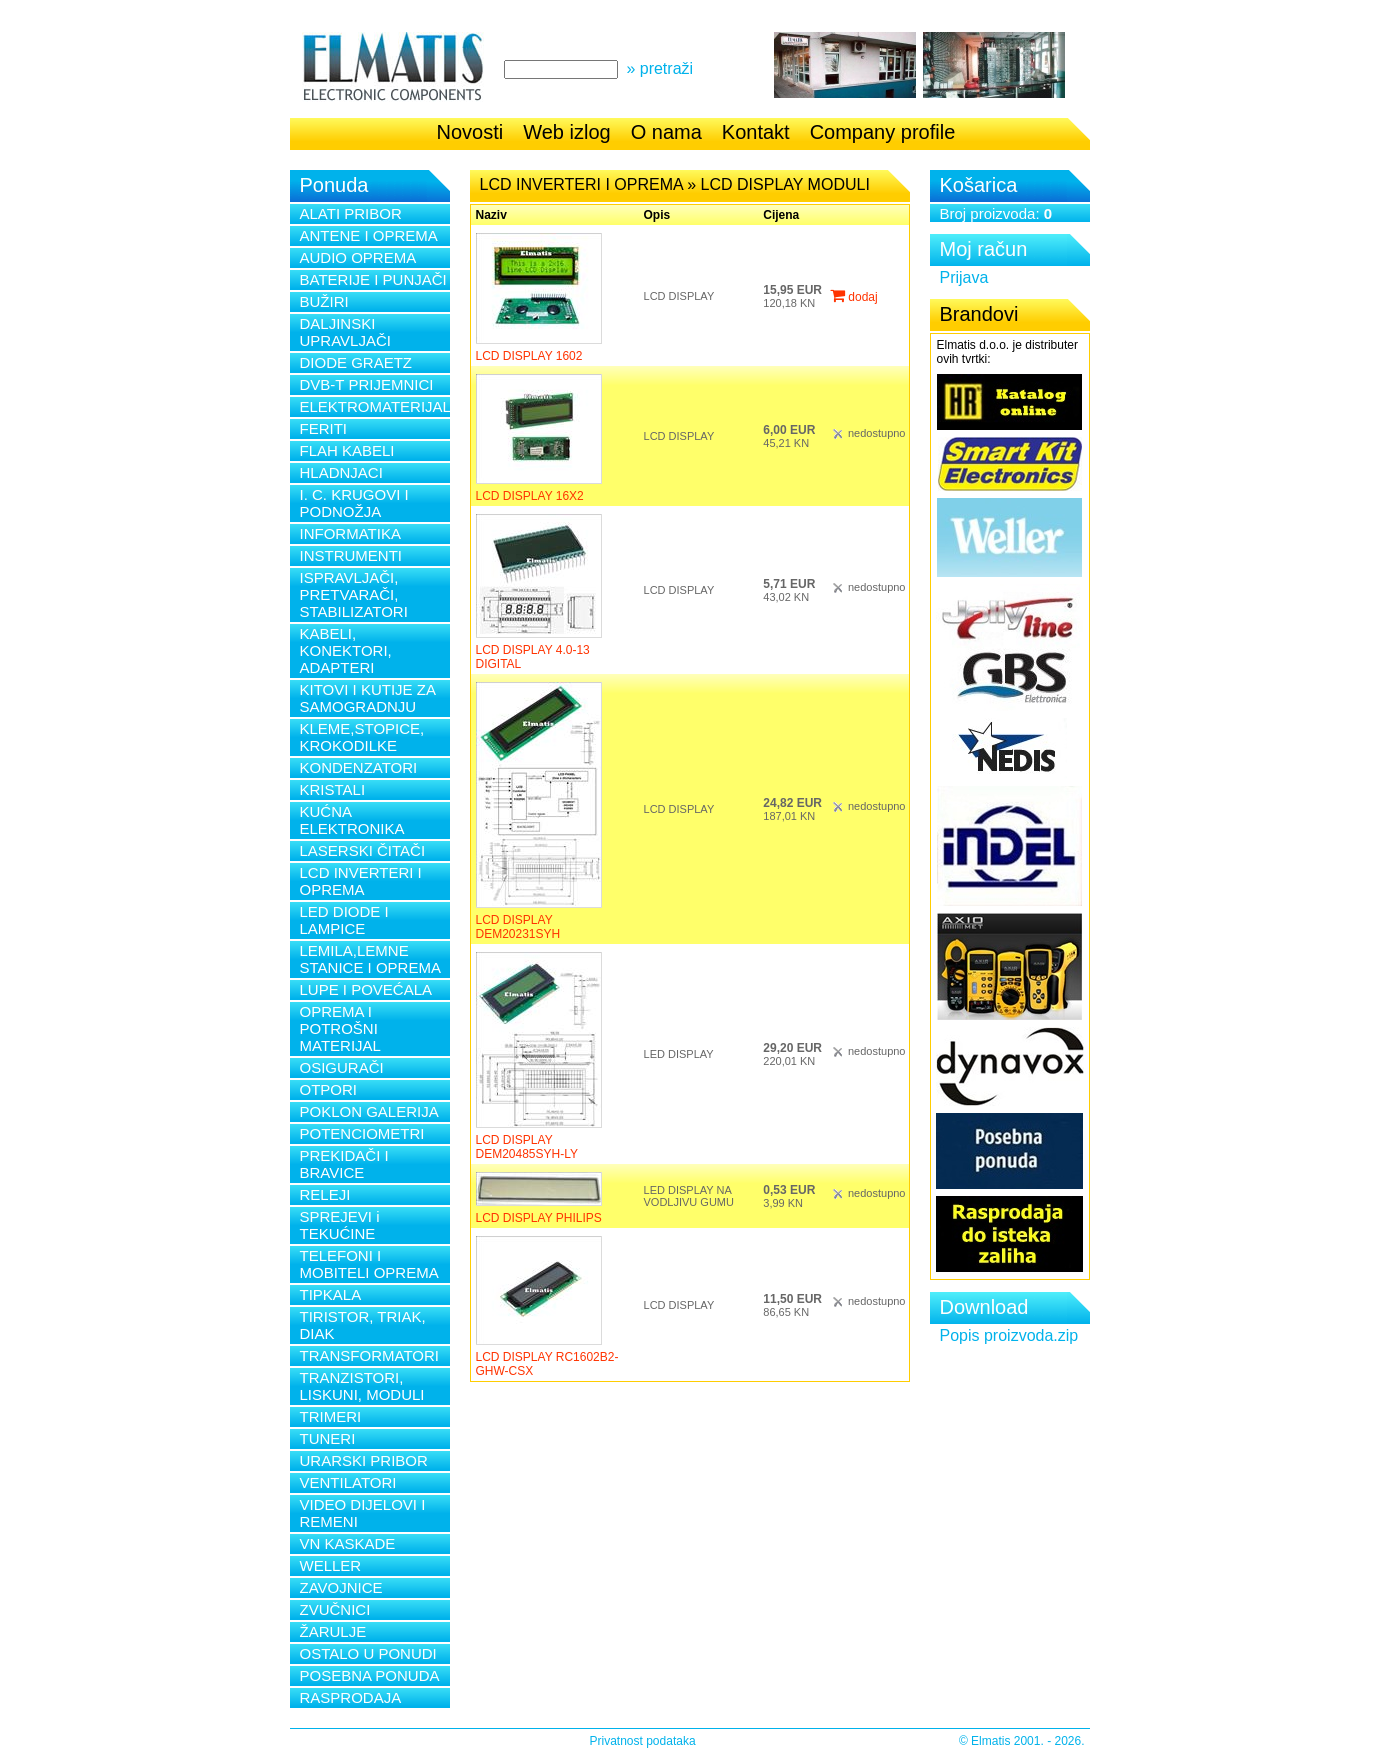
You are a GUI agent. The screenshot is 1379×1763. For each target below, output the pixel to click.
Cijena (781, 215)
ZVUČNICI (335, 1609)
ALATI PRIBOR (351, 213)
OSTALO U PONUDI (368, 1653)
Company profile (883, 132)
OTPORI (329, 1089)
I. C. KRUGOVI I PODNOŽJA (354, 503)
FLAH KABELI (347, 450)
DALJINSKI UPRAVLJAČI (345, 332)
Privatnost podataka (643, 1741)
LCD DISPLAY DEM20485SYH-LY (527, 1147)
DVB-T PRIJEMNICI (367, 384)
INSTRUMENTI (351, 555)
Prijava (964, 277)
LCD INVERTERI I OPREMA (361, 881)
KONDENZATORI (359, 767)
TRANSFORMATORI (369, 1355)
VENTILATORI (348, 1482)
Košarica (979, 185)
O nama (666, 132)
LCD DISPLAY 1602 (529, 356)
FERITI (324, 428)
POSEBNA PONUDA (370, 1675)
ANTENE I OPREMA (369, 235)
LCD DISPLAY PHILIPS (539, 1218)
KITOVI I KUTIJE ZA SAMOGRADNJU (368, 698)
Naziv (491, 215)
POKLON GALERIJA (369, 1111)
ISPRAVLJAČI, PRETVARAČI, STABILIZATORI (354, 594)
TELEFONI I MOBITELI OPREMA (369, 1264)
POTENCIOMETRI (362, 1133)
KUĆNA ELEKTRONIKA (352, 820)
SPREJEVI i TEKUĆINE (340, 1225)
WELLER (331, 1565)
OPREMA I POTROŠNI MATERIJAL (340, 1028)
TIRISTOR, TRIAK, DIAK (363, 1325)
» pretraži (659, 68)
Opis (657, 215)
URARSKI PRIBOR (364, 1460)
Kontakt (756, 132)
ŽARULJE (333, 1631)
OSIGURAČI (342, 1067)
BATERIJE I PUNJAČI (373, 279)
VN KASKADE (348, 1543)
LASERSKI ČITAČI (363, 850)
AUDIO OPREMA (358, 257)
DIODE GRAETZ (356, 362)
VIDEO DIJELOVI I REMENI (363, 1513)
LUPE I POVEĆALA (366, 989)
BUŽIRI (324, 301)
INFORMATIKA (350, 533)
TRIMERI (331, 1416)
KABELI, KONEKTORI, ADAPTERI (346, 650)
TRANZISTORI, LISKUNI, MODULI (362, 1386)
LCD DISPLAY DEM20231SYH (518, 927)
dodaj (854, 297)
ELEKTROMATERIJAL (375, 406)
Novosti (470, 132)
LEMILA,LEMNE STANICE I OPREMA (370, 959)
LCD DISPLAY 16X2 (530, 496)
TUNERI (328, 1438)
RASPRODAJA (351, 1697)
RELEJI (325, 1194)
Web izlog (566, 132)
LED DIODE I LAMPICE (344, 920)
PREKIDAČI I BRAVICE (344, 1164)
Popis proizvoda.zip (1009, 1335)
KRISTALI (333, 789)
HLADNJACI (341, 472)
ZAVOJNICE (341, 1587)
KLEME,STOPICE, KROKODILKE (362, 737)
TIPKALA (331, 1294)
